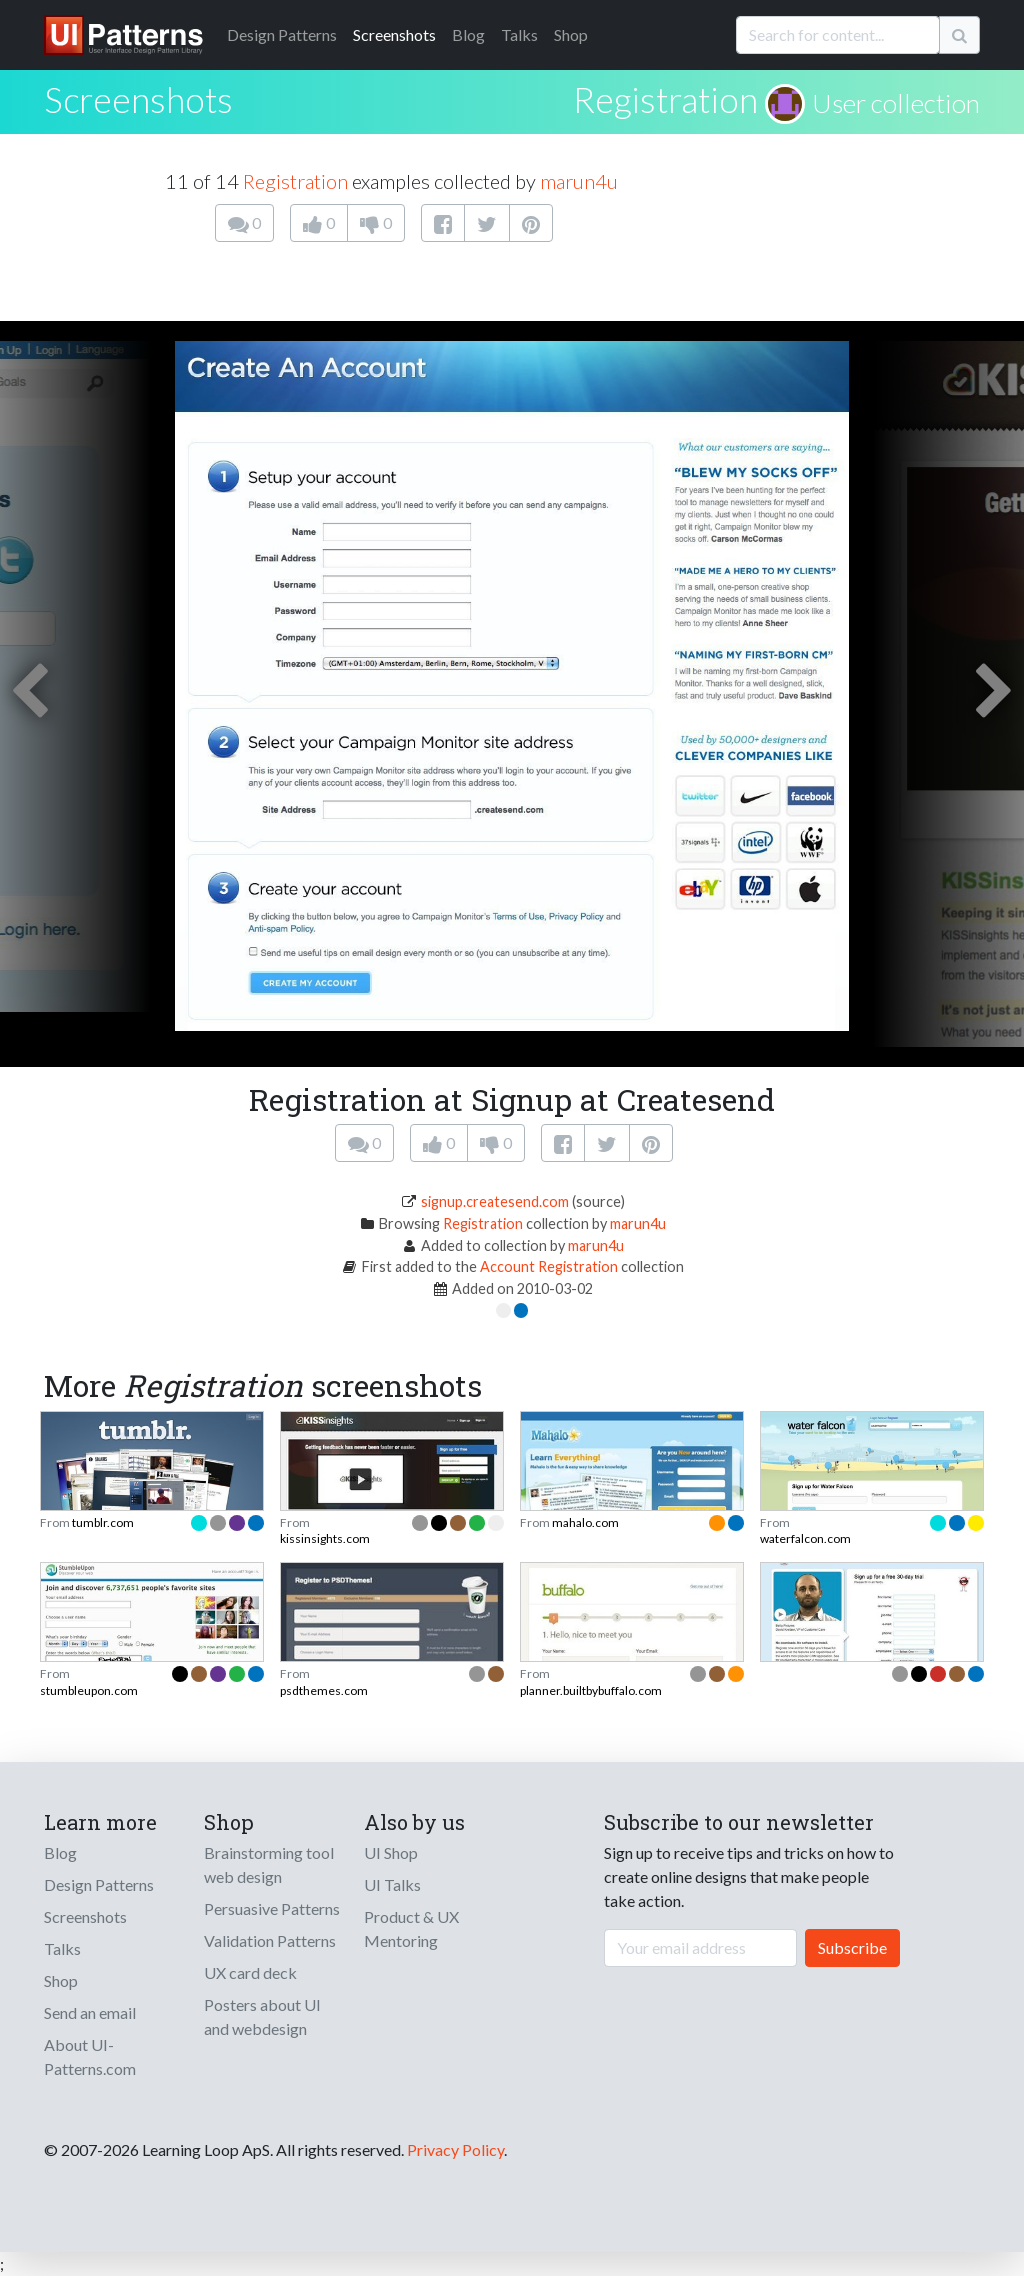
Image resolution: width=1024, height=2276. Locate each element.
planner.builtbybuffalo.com (591, 1690)
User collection (896, 103)
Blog (468, 34)
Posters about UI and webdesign (262, 2016)
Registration (665, 99)
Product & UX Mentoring (411, 1928)
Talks (519, 34)
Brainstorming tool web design (269, 1864)
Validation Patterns (270, 1940)
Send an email (90, 2012)
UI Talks (392, 1884)
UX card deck (250, 1972)
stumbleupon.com (89, 1690)
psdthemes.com (324, 1690)
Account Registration (549, 1266)
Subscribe (852, 1947)
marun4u (579, 181)
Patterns (282, 34)
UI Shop (391, 1852)
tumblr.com (103, 1522)
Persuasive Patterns (272, 1908)
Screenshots (394, 34)
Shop (571, 34)
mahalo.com (585, 1522)
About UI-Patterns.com (90, 2056)
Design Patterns (99, 1884)
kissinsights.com (325, 1538)
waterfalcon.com (805, 1538)
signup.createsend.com (495, 1201)
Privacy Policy (455, 2149)
